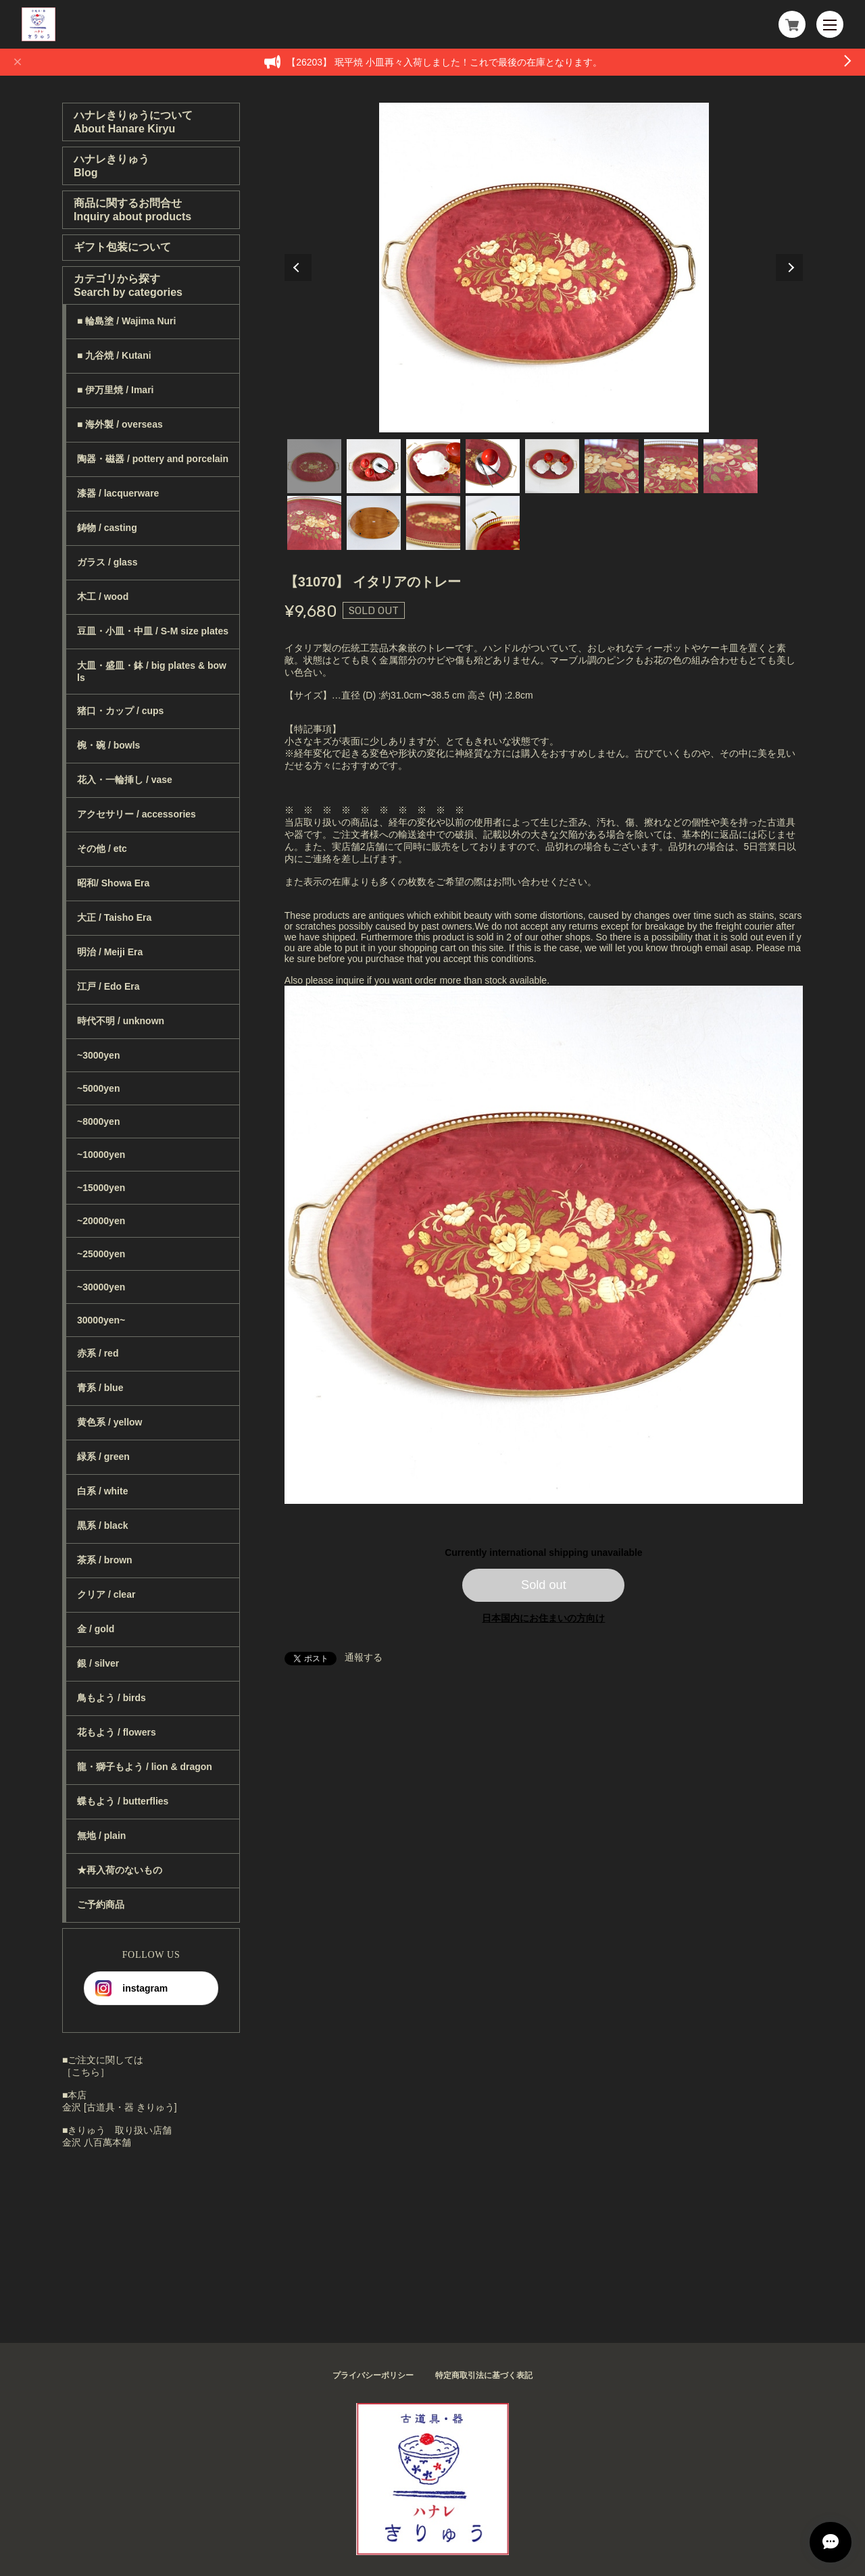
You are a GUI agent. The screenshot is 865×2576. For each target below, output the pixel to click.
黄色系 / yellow (109, 1422)
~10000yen (101, 1154)
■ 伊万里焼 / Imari (115, 389)
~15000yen (101, 1187)
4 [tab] (493, 466)
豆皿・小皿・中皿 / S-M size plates (152, 631)
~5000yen (98, 1088)
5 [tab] (552, 466)
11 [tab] (433, 523)
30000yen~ (101, 1320)
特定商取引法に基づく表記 (484, 2375)
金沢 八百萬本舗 (96, 2142)
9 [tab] (314, 523)
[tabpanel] (544, 267)
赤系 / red (97, 1353)
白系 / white (102, 1491)
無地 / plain (101, 1835)
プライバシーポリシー (373, 2375)
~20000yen (101, 1220)
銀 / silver (98, 1663)
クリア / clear (106, 1594)
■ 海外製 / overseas (120, 424)
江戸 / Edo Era (108, 986)
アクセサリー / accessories (136, 814)
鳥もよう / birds (111, 1697)
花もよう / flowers (116, 1732)
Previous (298, 267)
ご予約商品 (100, 1904)
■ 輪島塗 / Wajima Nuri (126, 320)
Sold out (543, 1585)
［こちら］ (85, 2072)
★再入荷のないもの (119, 1870)
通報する (363, 1657)
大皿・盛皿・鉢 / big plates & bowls (151, 671)
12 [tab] (493, 523)
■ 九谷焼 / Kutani (114, 355)
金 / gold (95, 1628)
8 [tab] (730, 466)
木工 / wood (102, 596)
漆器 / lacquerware (118, 493)
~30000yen (101, 1287)
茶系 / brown (104, 1560)
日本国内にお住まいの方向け (543, 1618)
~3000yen (98, 1055)
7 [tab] (671, 466)
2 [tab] (374, 466)
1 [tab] (314, 466)
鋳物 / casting (107, 527)
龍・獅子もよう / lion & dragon (144, 1766)
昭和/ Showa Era (113, 883)
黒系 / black (102, 1525)
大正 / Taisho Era (114, 917)
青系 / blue (100, 1387)
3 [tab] (433, 466)
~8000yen (98, 1121)
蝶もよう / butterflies (122, 1801)
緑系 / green (103, 1456)
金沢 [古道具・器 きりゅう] (119, 2107)
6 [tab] (612, 466)
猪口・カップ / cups (120, 710)
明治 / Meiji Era (110, 951)
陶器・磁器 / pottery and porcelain (152, 458)
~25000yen (101, 1253)
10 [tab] (374, 523)
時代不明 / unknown (120, 1020)
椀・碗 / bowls (108, 745)
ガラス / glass (107, 562)
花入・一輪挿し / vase (124, 779)
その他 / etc (102, 848)
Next (789, 267)
